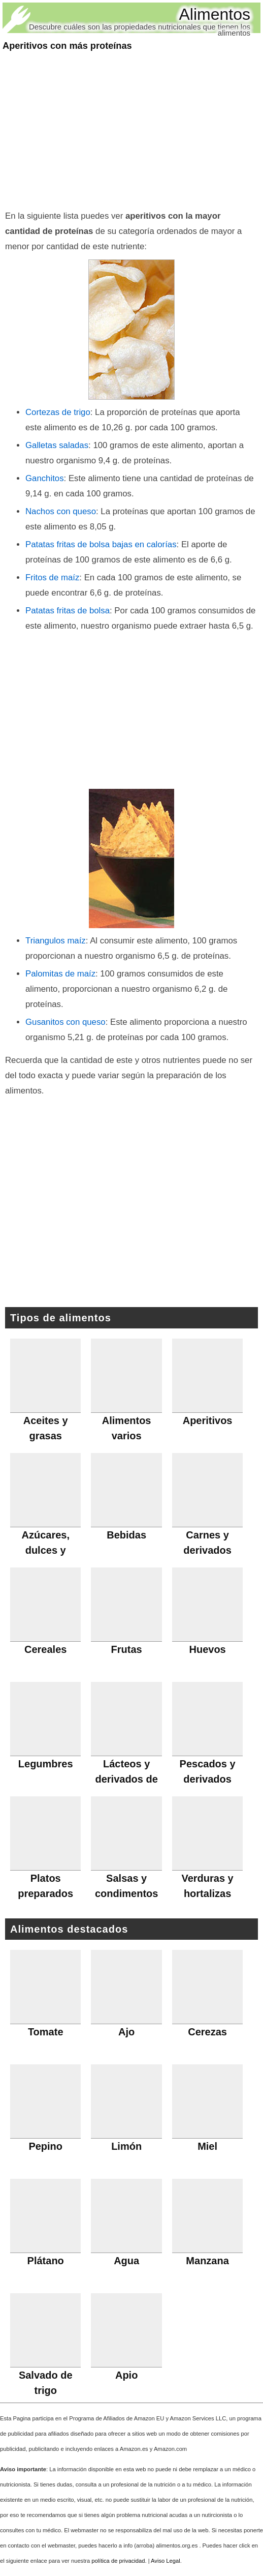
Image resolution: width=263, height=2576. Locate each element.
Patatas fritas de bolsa (67, 610)
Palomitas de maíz (60, 974)
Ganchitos (44, 478)
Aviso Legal (165, 2561)
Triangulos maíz (55, 940)
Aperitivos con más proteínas (67, 46)
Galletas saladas (56, 445)
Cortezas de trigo (57, 412)
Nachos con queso (60, 511)
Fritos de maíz (52, 577)
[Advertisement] (131, 132)
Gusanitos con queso (65, 1022)
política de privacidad (118, 2561)
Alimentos (215, 14)
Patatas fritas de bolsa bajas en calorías (101, 544)
